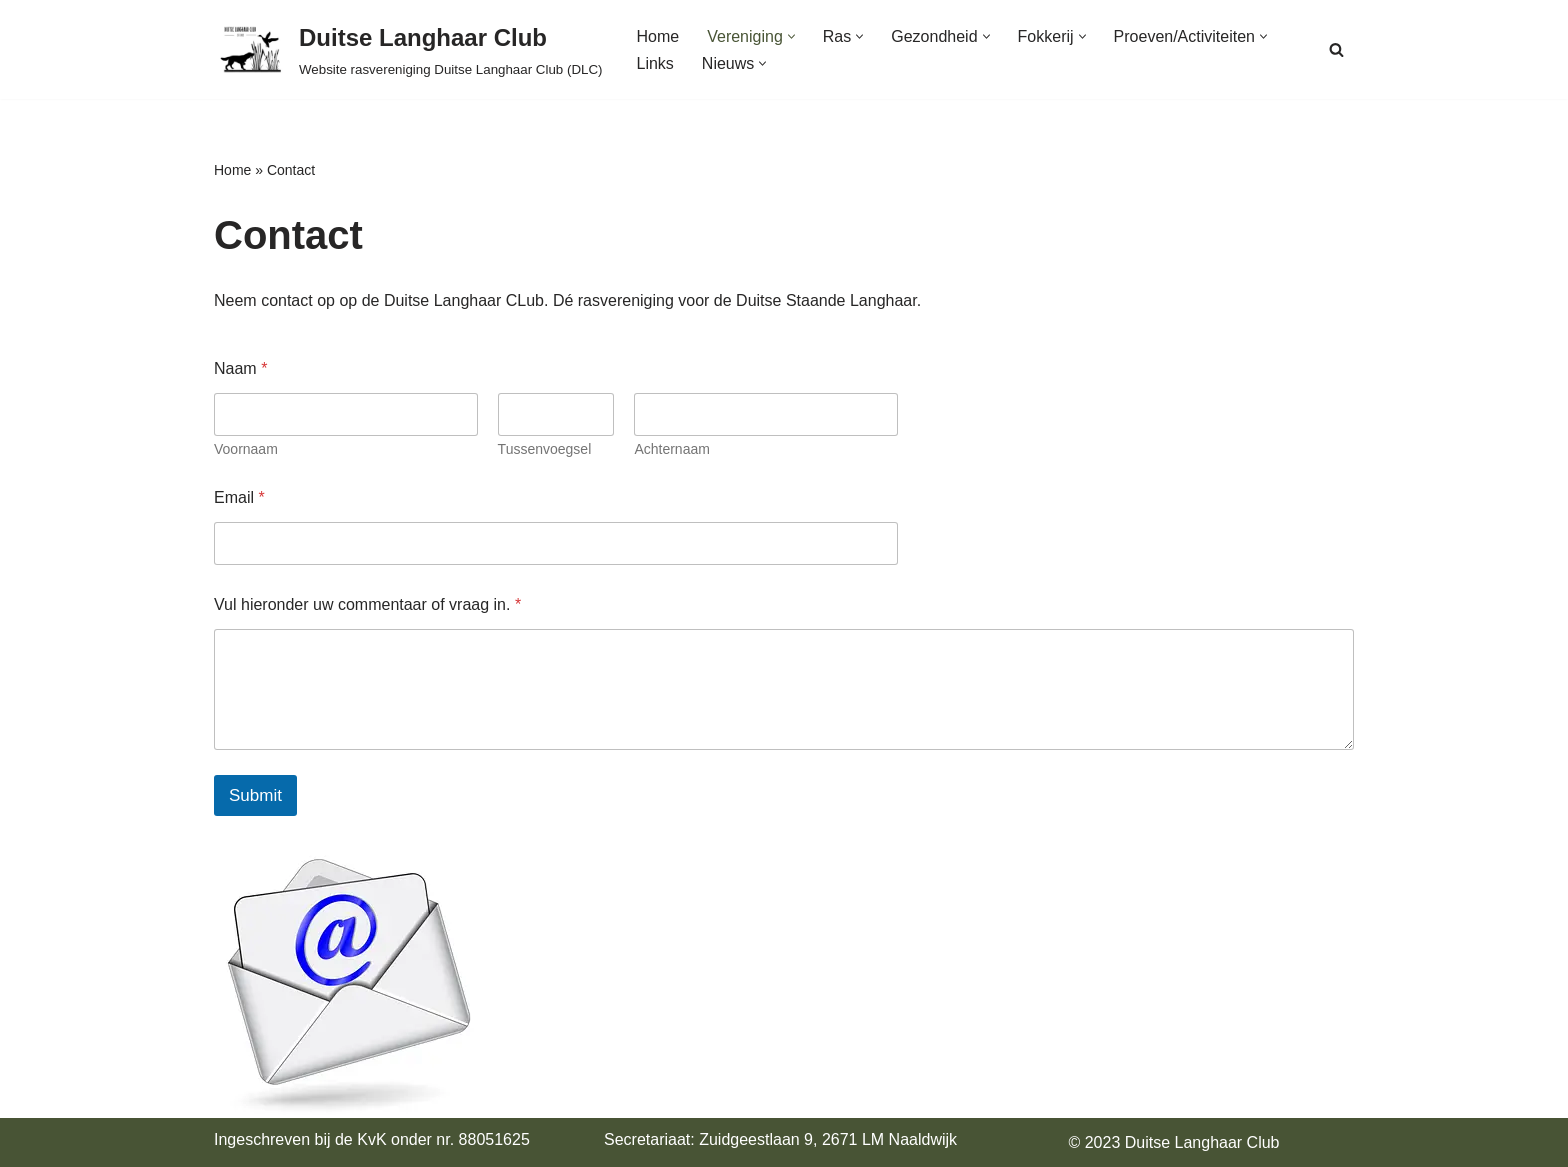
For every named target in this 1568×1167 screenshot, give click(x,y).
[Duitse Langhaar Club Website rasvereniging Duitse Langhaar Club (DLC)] (408, 49)
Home (658, 36)
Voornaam (246, 449)
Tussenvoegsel (545, 449)
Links (655, 63)
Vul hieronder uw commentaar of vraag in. (367, 604)
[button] (791, 36)
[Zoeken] (1336, 49)
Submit (255, 795)
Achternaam (671, 449)
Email (239, 497)
